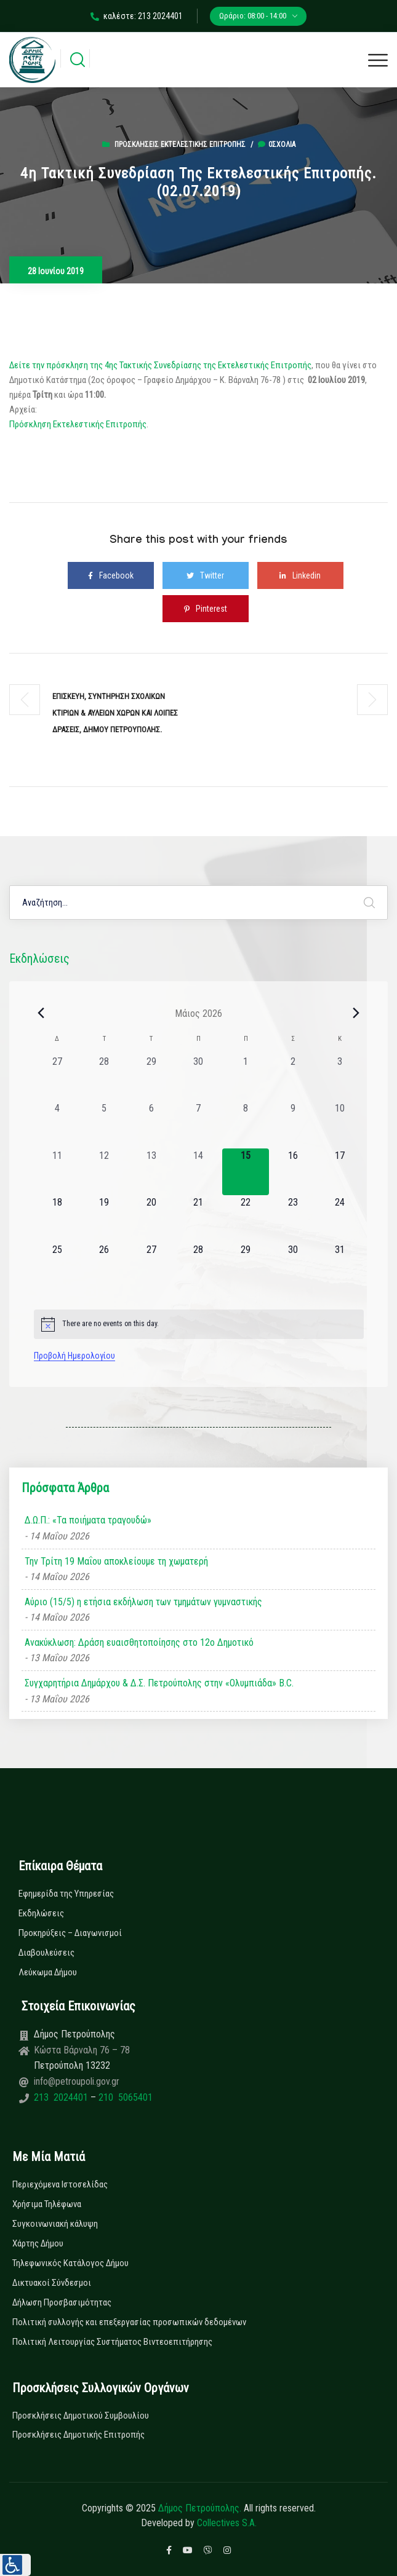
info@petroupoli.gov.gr (76, 2081)
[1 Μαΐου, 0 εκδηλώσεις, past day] (246, 1078)
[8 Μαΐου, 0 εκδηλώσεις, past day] (246, 1124)
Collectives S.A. (227, 2523)
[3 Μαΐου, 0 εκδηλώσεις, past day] (340, 1078)
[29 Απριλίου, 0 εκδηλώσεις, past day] (151, 1078)
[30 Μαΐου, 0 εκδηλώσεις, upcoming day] (292, 1266)
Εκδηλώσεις (41, 1913)
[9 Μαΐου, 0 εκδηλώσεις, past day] (292, 1124)
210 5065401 (124, 2097)
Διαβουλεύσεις (46, 1952)
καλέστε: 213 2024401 (136, 16)
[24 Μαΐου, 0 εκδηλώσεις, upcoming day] (340, 1219)
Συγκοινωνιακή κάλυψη (55, 2223)
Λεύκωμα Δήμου (47, 1972)
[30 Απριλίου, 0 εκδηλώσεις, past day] (198, 1078)
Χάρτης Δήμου (37, 2243)
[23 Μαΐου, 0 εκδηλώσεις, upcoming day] (292, 1219)
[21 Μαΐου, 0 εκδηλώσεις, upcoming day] (198, 1219)
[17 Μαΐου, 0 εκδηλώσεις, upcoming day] (340, 1172)
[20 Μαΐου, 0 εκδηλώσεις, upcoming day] (151, 1219)
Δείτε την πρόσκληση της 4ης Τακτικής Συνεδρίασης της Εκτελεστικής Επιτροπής (160, 365)
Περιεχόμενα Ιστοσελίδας (60, 2184)
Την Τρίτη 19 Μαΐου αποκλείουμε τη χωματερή (116, 1561)
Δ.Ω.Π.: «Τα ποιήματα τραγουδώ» (88, 1520)
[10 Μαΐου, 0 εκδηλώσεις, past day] (340, 1124)
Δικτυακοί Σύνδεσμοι (51, 2282)
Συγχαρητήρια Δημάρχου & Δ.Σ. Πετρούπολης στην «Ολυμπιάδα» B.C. (159, 1683)
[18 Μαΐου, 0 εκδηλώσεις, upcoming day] (57, 1219)
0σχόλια (276, 144)
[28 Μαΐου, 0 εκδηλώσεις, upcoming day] (198, 1266)
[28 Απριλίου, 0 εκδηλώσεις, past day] (104, 1078)
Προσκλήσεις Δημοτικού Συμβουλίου (80, 2415)
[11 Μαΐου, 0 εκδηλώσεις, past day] (57, 1172)
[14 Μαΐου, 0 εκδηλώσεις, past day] (198, 1172)
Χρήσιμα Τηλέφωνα (46, 2204)
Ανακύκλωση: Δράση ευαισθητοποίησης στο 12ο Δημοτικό (139, 1642)
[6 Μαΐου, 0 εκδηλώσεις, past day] (151, 1124)
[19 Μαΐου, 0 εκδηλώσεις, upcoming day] (104, 1219)
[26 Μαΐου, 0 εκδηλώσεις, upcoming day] (104, 1266)
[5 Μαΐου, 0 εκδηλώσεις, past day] (104, 1124)
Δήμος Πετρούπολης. (199, 2508)
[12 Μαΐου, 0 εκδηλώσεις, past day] (104, 1172)
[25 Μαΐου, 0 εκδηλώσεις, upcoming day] (57, 1266)
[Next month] (356, 1013)
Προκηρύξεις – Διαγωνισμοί (70, 1932)
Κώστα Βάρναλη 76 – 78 (82, 2050)
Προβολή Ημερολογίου (74, 1356)
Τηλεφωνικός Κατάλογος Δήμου (70, 2263)
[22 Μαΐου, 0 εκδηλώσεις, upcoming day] (246, 1219)
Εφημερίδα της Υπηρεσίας (66, 1893)
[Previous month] (41, 1013)
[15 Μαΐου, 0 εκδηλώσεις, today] (246, 1172)
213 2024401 (62, 2097)
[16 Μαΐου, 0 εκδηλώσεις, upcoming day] (292, 1172)
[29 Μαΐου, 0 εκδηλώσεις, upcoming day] (246, 1266)
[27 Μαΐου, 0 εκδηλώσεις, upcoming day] (151, 1266)
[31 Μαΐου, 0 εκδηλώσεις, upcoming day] (340, 1266)
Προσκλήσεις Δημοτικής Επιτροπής (78, 2434)
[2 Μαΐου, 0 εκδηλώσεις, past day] (292, 1078)
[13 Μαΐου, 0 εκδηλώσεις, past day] (151, 1172)
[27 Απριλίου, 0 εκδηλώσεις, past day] (57, 1078)
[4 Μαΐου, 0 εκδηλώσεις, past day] (57, 1124)
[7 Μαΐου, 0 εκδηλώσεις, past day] (198, 1124)
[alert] (199, 1324)
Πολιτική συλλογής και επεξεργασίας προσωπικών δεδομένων (129, 2322)
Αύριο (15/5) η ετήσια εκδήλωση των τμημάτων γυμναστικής (143, 1602)
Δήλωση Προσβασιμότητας (61, 2302)
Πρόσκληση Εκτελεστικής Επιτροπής (77, 424)
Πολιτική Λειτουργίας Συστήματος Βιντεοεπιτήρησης (112, 2341)
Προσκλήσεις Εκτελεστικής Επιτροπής (180, 144)
